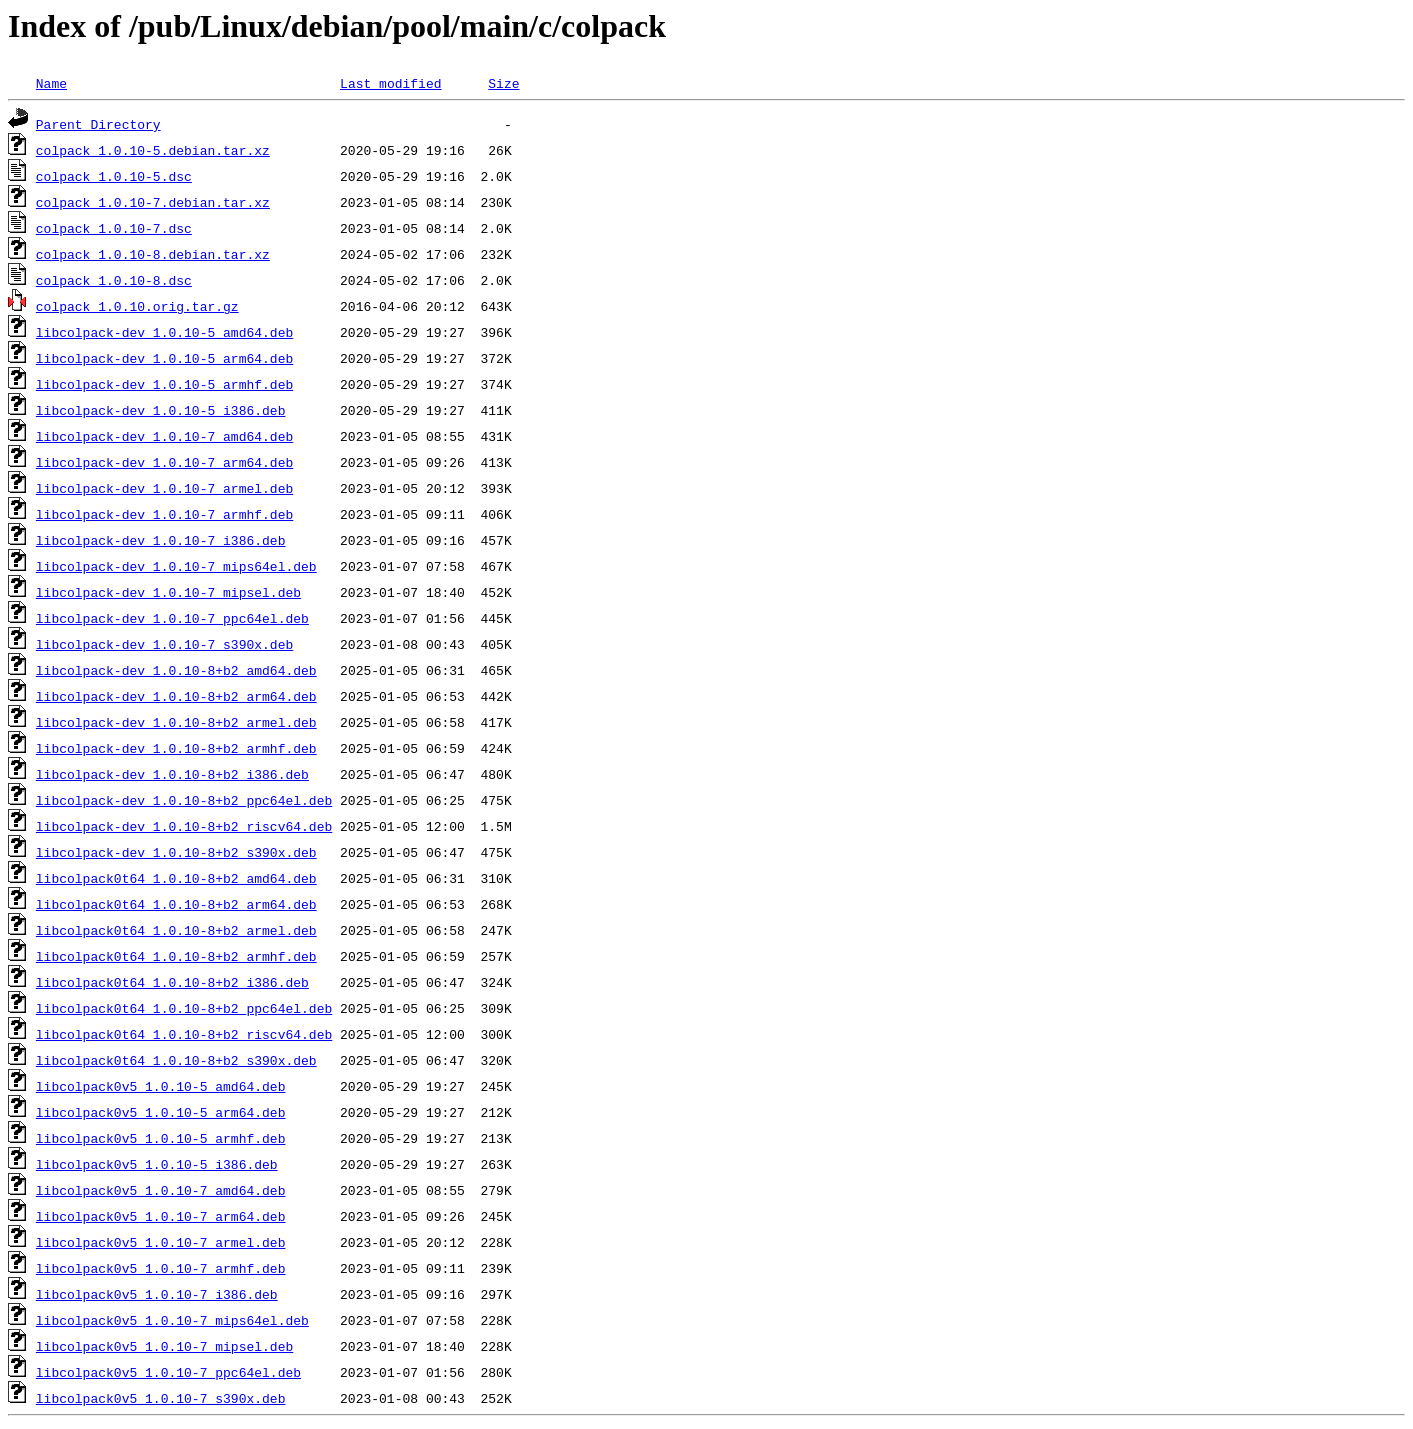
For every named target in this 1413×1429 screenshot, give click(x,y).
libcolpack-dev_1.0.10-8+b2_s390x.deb (176, 852)
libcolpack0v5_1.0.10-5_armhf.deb (161, 1138)
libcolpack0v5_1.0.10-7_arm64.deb (161, 1216)
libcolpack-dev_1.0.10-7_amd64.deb (164, 436)
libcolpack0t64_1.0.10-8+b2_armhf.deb (176, 956)
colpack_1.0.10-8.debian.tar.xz (153, 254)
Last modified (390, 83)
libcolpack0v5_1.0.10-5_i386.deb (157, 1164)
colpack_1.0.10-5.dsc (114, 176)
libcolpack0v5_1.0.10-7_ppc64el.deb (168, 1372)
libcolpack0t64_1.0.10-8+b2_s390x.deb (176, 1060)
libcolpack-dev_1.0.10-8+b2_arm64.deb (176, 696)
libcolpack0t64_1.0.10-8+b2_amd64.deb (176, 878)
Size (503, 83)
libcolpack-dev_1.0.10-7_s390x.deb (164, 644)
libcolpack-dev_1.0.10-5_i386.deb (161, 410)
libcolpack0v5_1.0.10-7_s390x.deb (161, 1398)
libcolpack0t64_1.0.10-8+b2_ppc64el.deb (184, 1008)
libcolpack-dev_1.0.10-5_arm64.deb (164, 358)
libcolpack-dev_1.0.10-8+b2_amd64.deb (176, 670)
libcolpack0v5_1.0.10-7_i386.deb (157, 1294)
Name (51, 83)
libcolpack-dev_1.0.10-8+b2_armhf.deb (176, 748)
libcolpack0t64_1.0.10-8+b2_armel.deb (176, 930)
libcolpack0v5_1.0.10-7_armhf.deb (161, 1268)
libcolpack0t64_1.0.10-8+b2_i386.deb (172, 982)
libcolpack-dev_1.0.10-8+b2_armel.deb (176, 722)
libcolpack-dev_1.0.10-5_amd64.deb (164, 332)
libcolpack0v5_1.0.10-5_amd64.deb (161, 1086)
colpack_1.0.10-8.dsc (114, 280)
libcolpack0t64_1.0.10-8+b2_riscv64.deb (184, 1034)
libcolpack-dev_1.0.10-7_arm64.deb (164, 462)
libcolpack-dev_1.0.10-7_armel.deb (164, 488)
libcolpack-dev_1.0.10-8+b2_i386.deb (172, 774)
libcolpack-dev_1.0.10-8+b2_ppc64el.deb (184, 800)
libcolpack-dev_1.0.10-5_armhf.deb (164, 384)
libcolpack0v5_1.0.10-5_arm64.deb (161, 1112)
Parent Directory (98, 124)
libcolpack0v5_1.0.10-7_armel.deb (161, 1242)
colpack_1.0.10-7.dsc (114, 228)
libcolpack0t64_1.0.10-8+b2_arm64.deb (176, 904)
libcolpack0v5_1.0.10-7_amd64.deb (161, 1190)
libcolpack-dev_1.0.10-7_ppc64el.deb (172, 618)
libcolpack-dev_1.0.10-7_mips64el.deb (176, 566)
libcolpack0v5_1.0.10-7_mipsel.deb (164, 1346)
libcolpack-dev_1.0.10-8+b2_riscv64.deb (184, 826)
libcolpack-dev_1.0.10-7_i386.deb (161, 540)
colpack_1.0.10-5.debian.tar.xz (153, 150)
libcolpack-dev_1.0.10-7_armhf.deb (164, 514)
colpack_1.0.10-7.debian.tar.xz (153, 202)
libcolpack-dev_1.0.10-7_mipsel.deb (168, 592)
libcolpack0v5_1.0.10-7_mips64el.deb (172, 1320)
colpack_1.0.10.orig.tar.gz (137, 306)
